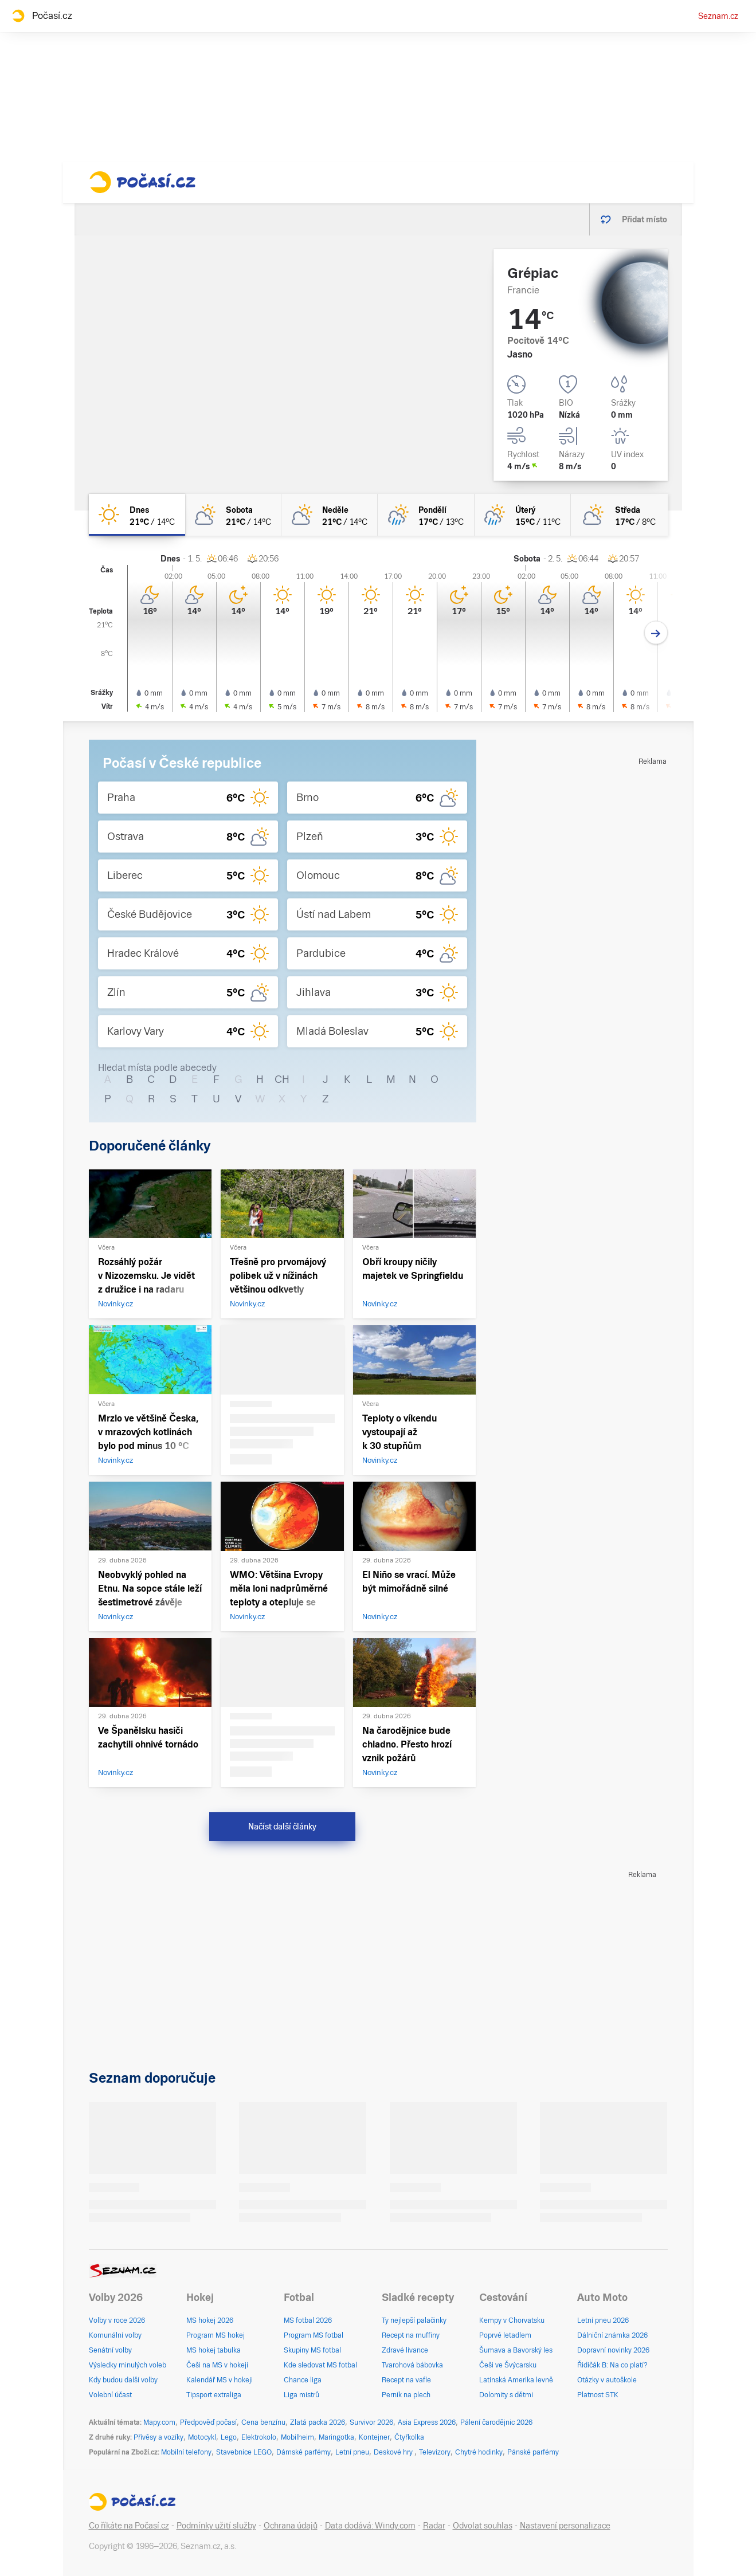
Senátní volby (110, 2350)
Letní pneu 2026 (603, 2320)
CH (282, 1079)
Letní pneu (352, 2452)
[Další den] (656, 633)
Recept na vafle (406, 2380)
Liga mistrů (301, 2395)
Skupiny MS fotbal (312, 2350)
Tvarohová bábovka (412, 2365)
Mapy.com (159, 2422)
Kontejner (374, 2437)
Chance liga (303, 2380)
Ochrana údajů (291, 2525)
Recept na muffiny (411, 2335)
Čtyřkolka (409, 2437)
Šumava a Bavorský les (516, 2350)
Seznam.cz (718, 16)
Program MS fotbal (313, 2335)
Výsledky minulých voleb (127, 2365)
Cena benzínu (263, 2422)
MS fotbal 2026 (308, 2320)
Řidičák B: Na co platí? (612, 2365)
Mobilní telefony (186, 2452)
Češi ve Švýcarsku (507, 2365)
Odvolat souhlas (482, 2525)
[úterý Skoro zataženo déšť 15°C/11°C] (523, 515)
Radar (434, 2525)
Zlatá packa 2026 (317, 2422)
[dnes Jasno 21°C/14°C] (137, 515)
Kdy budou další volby (123, 2380)
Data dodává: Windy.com (370, 2525)
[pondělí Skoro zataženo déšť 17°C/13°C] (426, 515)
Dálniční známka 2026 (612, 2335)
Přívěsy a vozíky (158, 2437)
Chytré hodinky (479, 2452)
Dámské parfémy (303, 2452)
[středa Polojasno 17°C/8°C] (619, 515)
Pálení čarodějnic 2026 (496, 2422)
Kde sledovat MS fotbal (320, 2365)
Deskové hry (394, 2452)
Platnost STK (597, 2395)
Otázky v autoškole (607, 2380)
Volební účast (110, 2395)
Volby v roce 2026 (117, 2320)
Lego (229, 2437)
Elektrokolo (258, 2437)
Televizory (435, 2452)
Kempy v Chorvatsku (512, 2320)
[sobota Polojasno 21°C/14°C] (233, 515)
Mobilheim (297, 2437)
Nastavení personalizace (565, 2525)
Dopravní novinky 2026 (613, 2350)
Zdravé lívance (405, 2350)
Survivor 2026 (371, 2422)
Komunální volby (115, 2335)
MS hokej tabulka (213, 2350)
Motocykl (202, 2437)
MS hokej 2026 (209, 2320)
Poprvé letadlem (505, 2335)
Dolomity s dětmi (506, 2395)
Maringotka (336, 2437)
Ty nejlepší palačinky (414, 2320)
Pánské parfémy (533, 2452)
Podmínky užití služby (216, 2525)
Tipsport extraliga (213, 2395)
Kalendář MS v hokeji (219, 2380)
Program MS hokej (215, 2335)
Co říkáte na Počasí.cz (129, 2525)
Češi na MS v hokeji (217, 2365)
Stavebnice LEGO (244, 2452)
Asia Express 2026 (427, 2422)
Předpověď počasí (208, 2422)
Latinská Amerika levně (516, 2380)
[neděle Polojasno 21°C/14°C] (329, 515)
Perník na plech (406, 2395)
